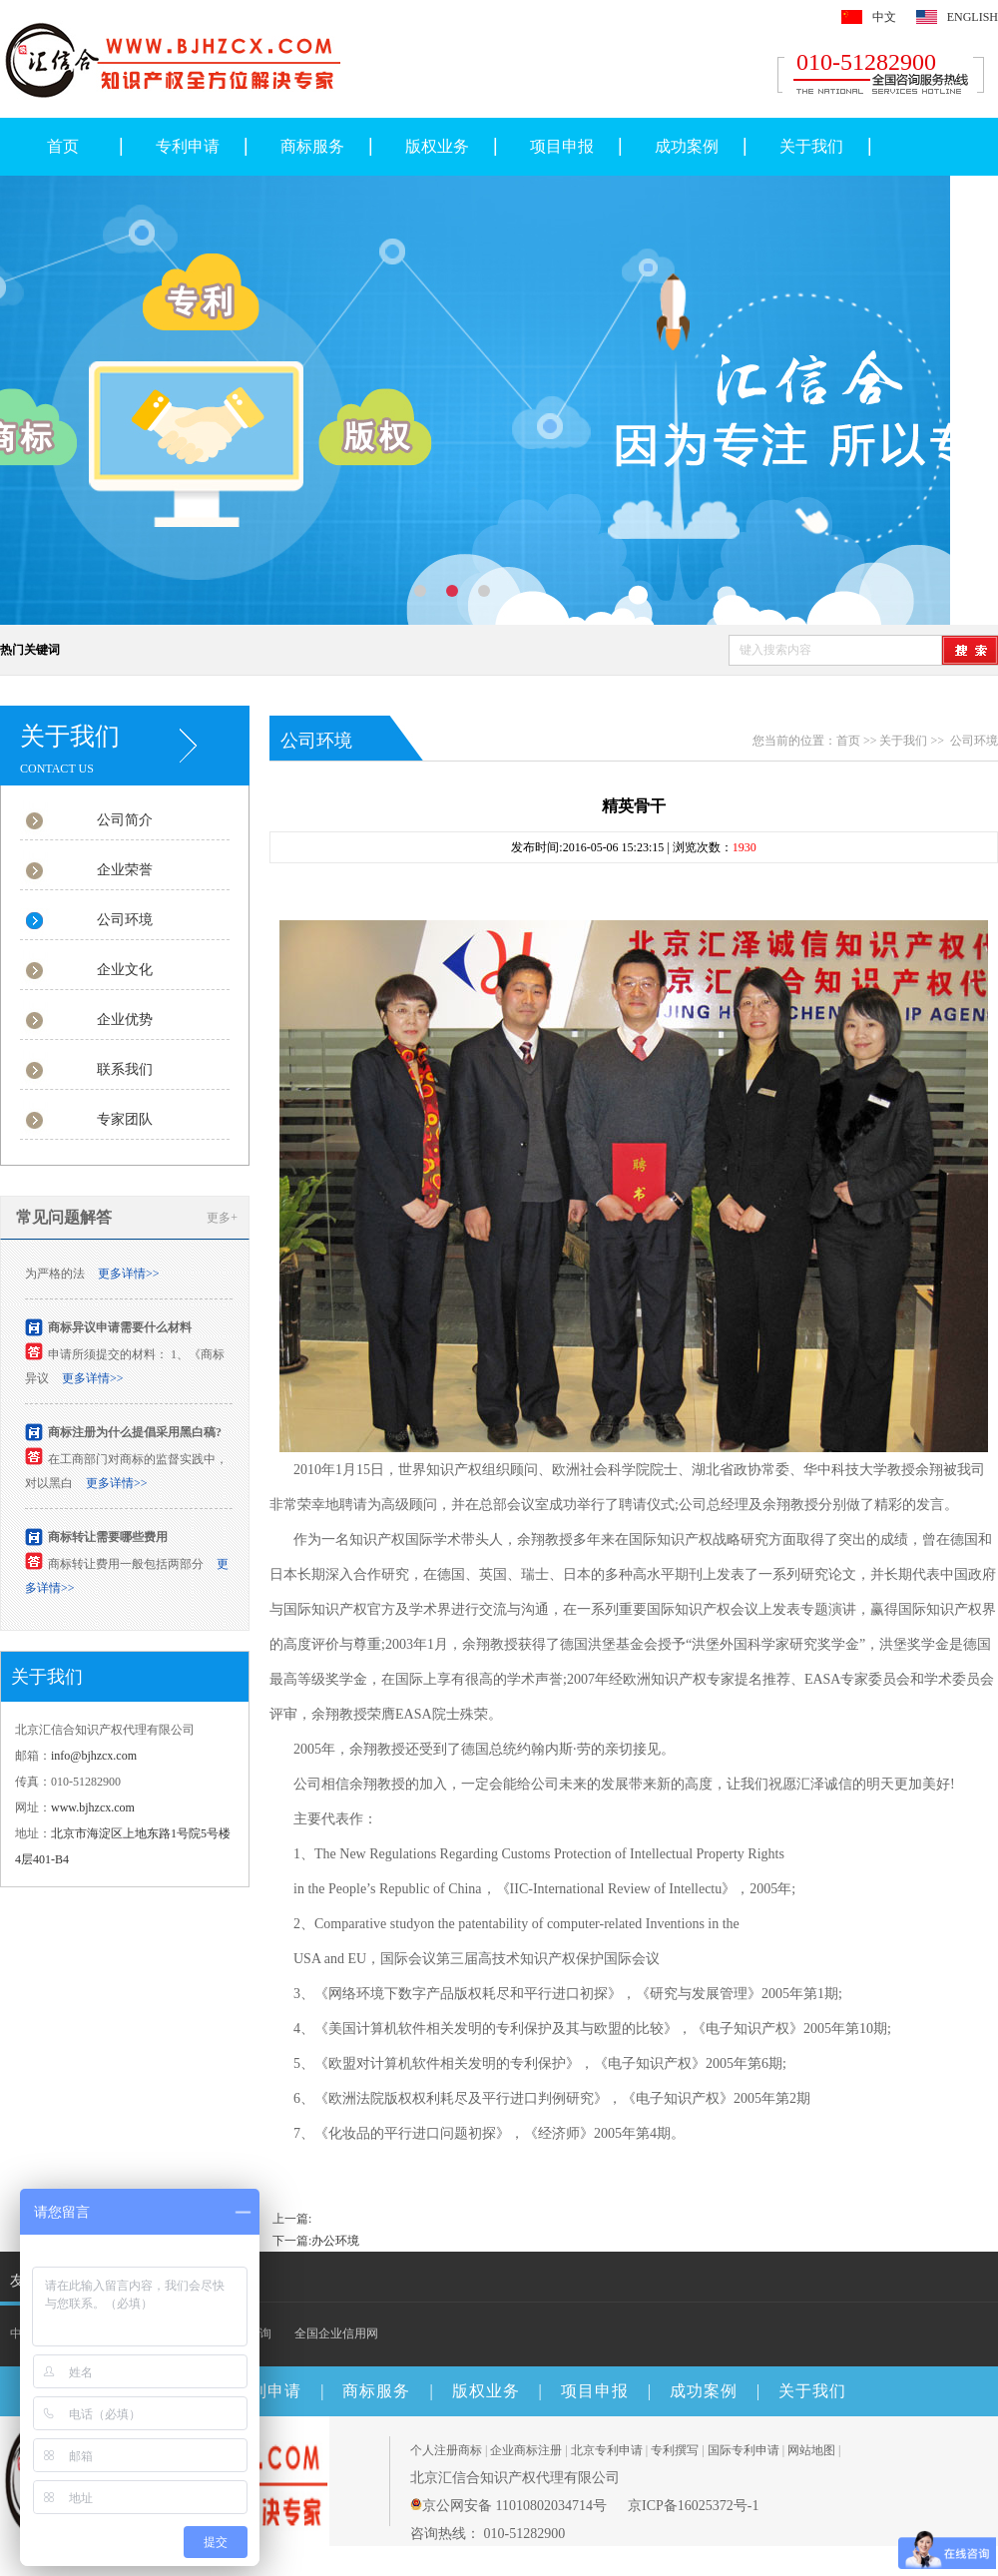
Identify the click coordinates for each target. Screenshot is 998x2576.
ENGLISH (972, 17)
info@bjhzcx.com (94, 1756)
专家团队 (125, 1119)
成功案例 (687, 146)
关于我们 (811, 146)
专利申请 (188, 146)
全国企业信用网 (336, 2333)
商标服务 (312, 146)
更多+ (222, 1218)
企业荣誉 (125, 869)
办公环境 (335, 2241)
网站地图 (811, 2450)
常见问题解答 (64, 1217)
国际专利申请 (743, 2450)
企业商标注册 (526, 2450)
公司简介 (125, 819)
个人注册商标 (446, 2450)
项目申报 (562, 146)
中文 (884, 17)
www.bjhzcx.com (93, 1807)
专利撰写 (675, 2450)
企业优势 (125, 1019)
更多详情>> (129, 1278)
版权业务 (437, 146)
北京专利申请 (607, 2450)
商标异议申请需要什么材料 (120, 1331)
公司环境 (125, 919)
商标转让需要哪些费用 (108, 1541)
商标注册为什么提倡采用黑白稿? (135, 1436)
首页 (63, 146)
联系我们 (125, 1069)
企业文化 (125, 969)
